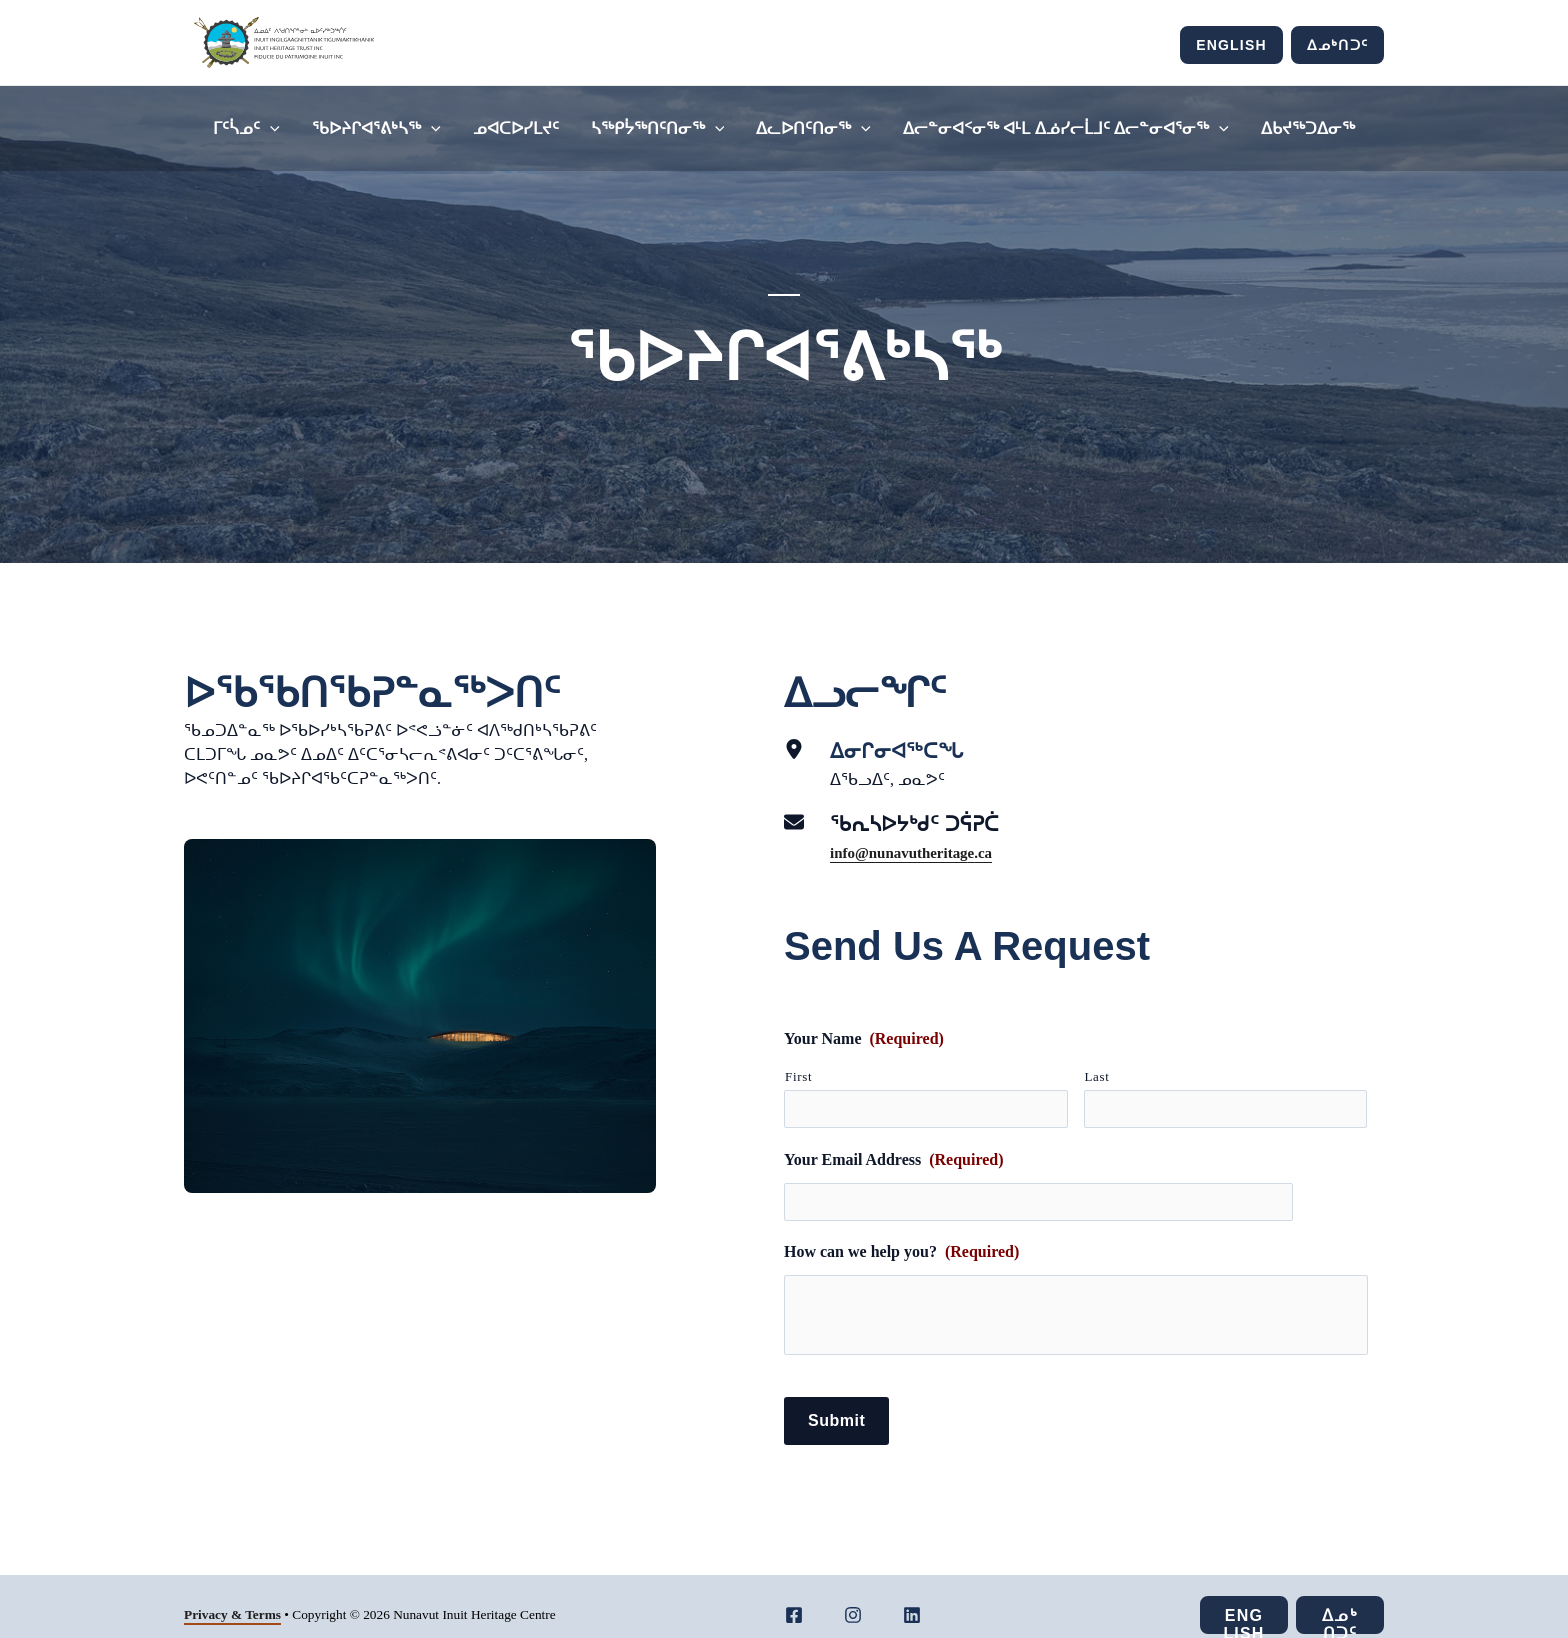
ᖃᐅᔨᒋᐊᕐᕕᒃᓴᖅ (376, 128)
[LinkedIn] (912, 1598)
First (798, 1076)
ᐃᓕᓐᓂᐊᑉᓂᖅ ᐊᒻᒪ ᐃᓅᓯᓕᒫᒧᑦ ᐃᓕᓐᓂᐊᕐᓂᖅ (1066, 128)
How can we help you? (901, 1235)
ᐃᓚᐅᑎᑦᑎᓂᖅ (813, 128)
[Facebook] (794, 1598)
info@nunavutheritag (903, 852)
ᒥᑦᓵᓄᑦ (246, 128)
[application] (270, 128)
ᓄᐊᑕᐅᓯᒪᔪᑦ (516, 128)
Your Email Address (894, 1151)
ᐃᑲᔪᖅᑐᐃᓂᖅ (1308, 128)
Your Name (864, 1038)
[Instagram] (853, 1598)
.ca (993, 852)
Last (1097, 1076)
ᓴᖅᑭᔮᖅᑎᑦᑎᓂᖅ (658, 128)
